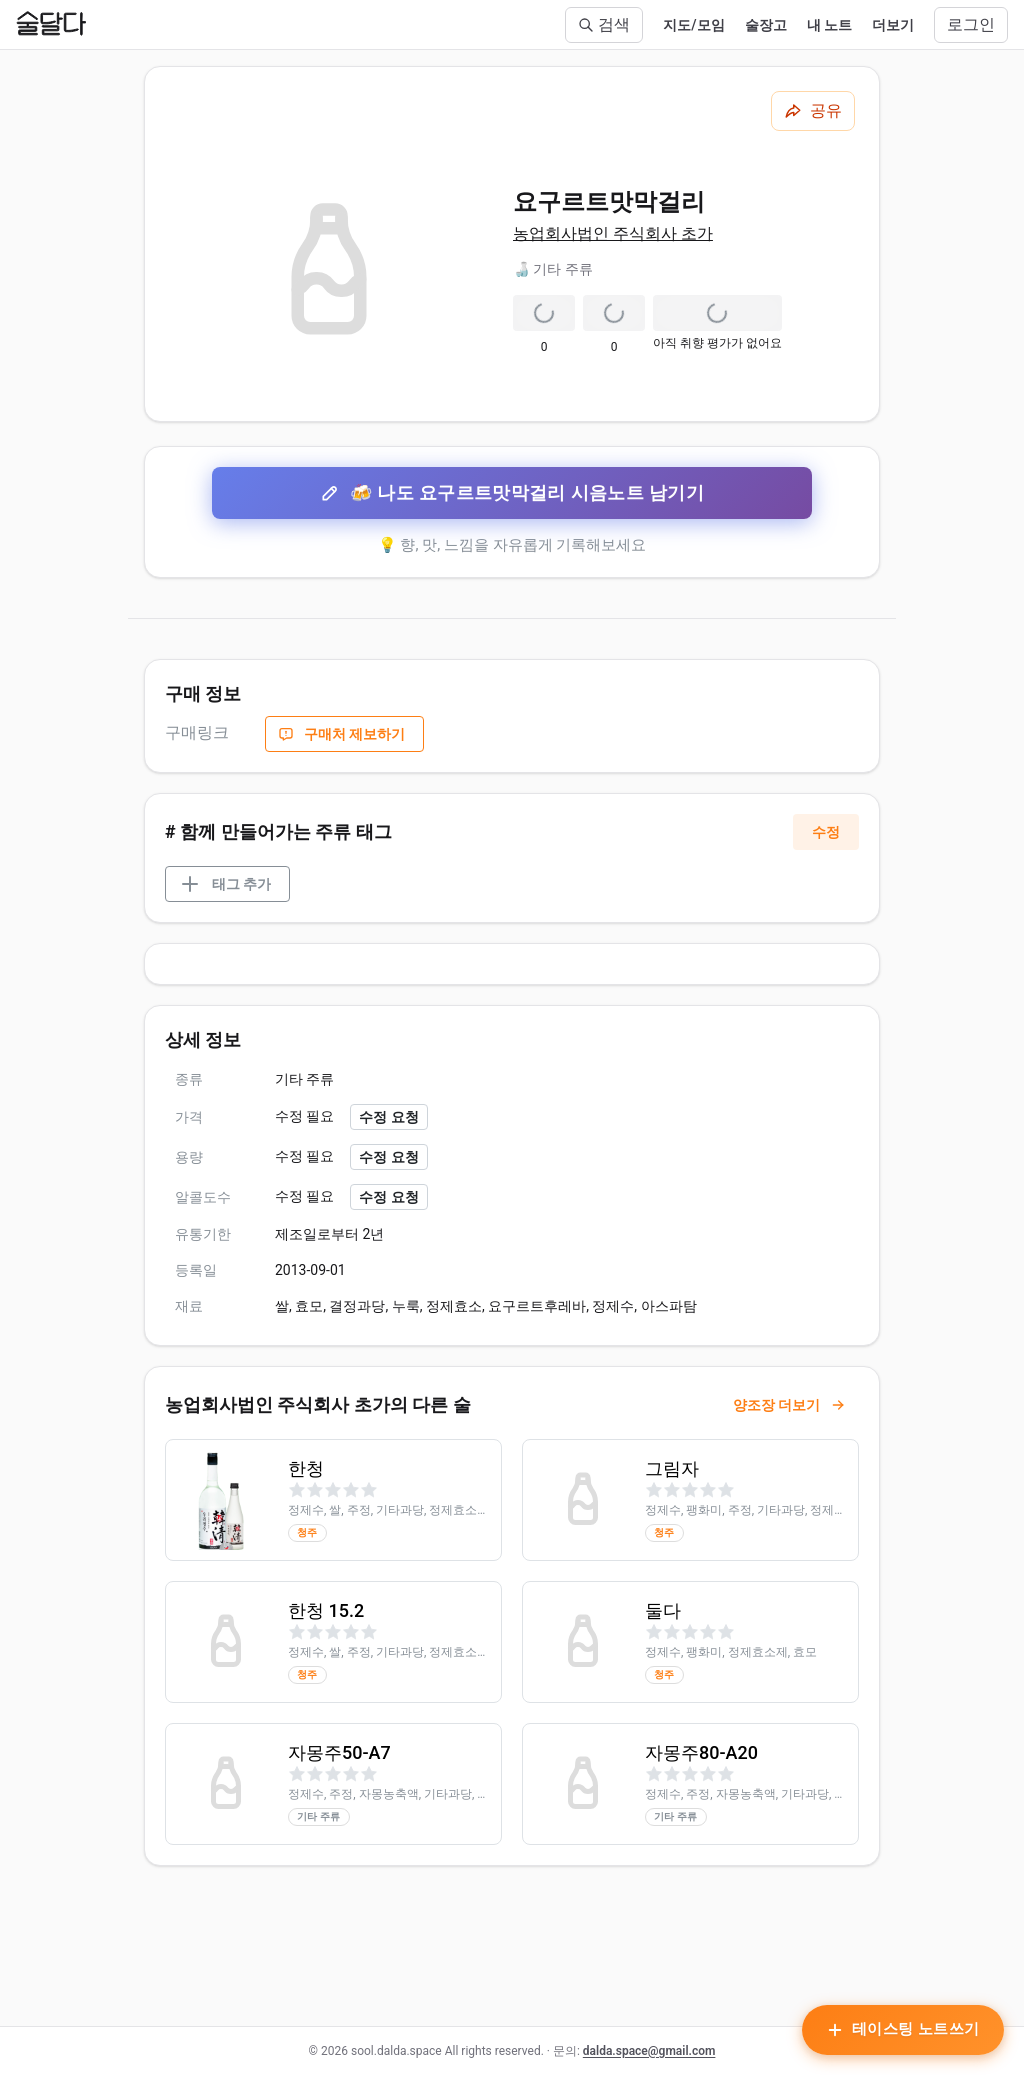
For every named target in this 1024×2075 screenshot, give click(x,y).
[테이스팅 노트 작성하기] (903, 2030)
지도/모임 (693, 25)
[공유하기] (813, 111)
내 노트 (829, 25)
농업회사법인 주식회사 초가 (613, 233)
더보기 (893, 25)
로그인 (971, 24)
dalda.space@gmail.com (649, 2051)
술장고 (766, 25)
